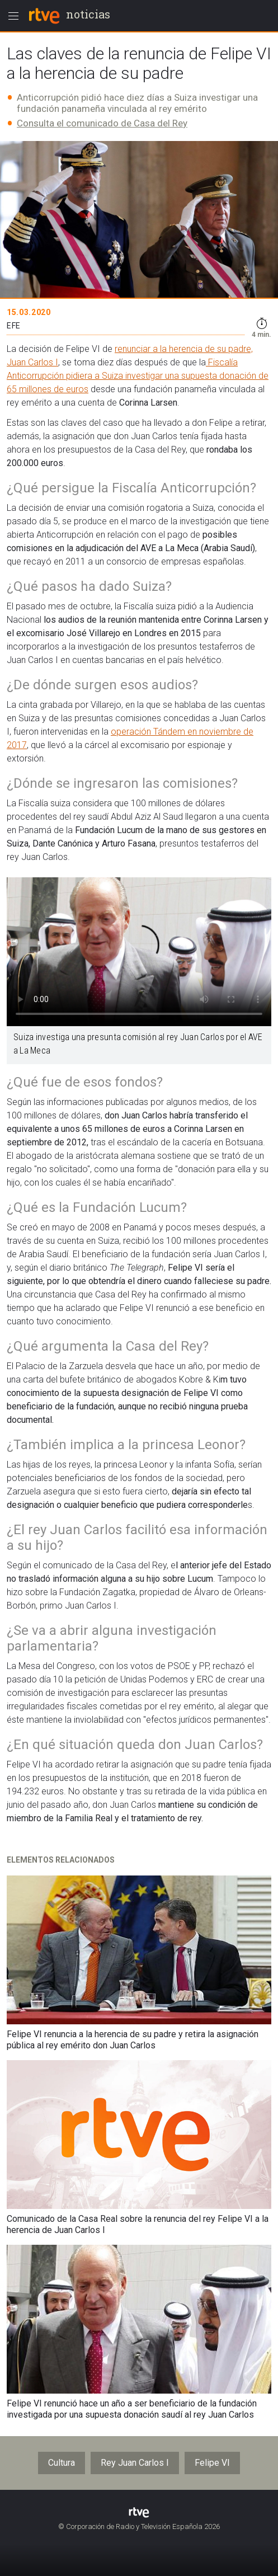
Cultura (61, 2462)
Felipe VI (212, 2462)
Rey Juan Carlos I (135, 2462)
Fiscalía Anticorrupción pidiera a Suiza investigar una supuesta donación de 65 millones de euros (137, 375)
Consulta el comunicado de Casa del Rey (102, 123)
